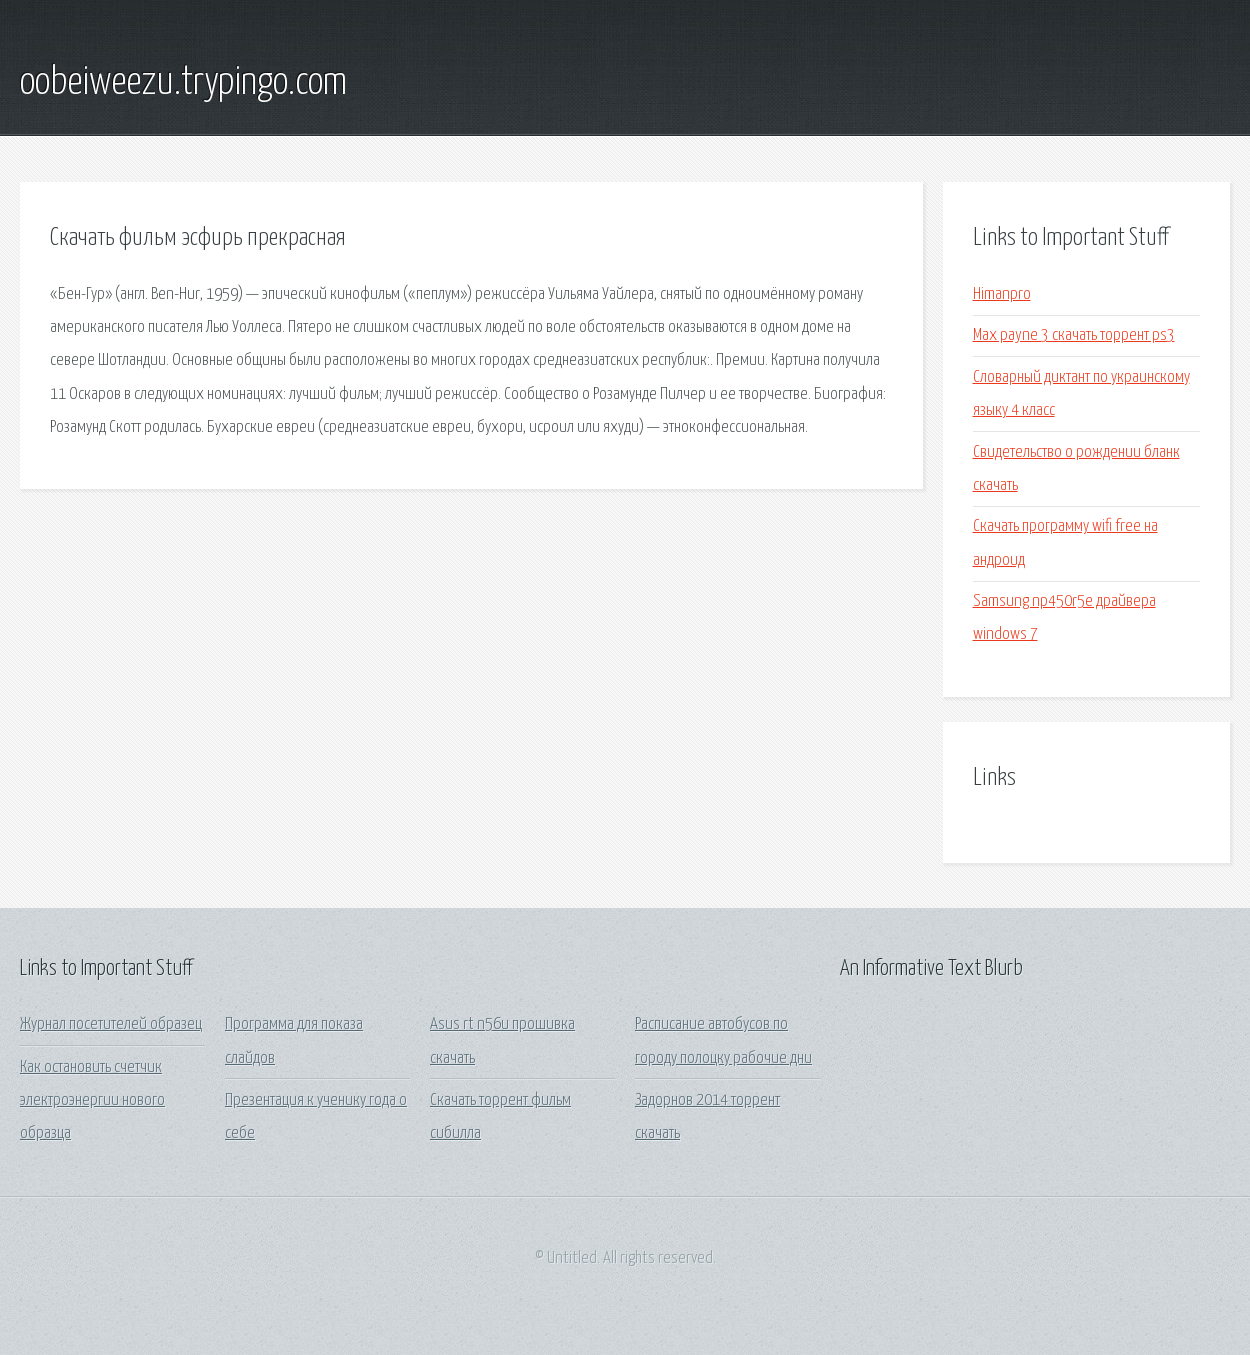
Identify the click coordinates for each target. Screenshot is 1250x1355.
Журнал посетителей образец (111, 1024)
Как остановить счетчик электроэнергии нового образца (92, 1101)
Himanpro (1002, 294)
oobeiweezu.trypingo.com (183, 83)
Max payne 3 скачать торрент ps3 (1074, 335)
